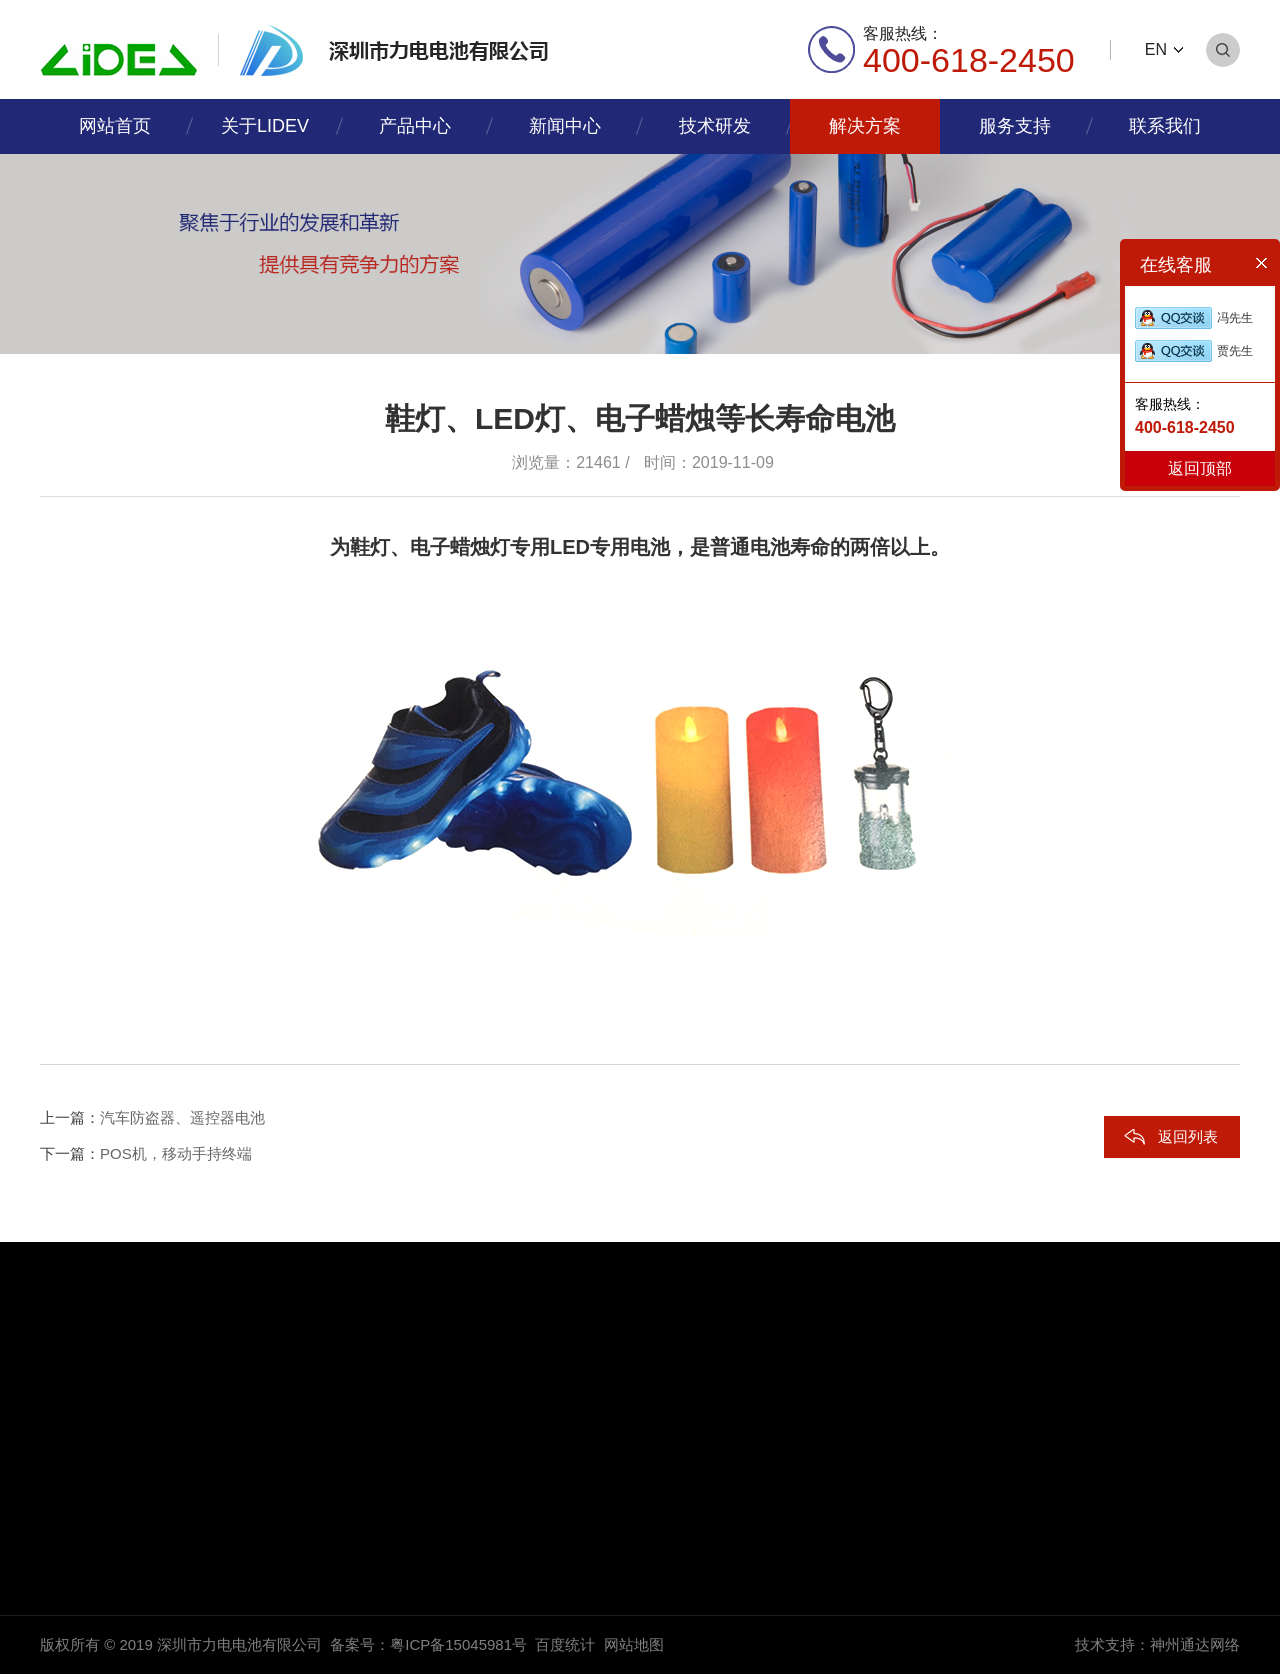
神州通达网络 (1195, 1644)
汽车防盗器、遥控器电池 (182, 1117)
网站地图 (634, 1644)
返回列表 (1188, 1136)
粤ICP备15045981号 (458, 1644)
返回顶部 (1200, 468)
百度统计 (565, 1644)
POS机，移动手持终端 (176, 1153)
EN (1156, 49)
